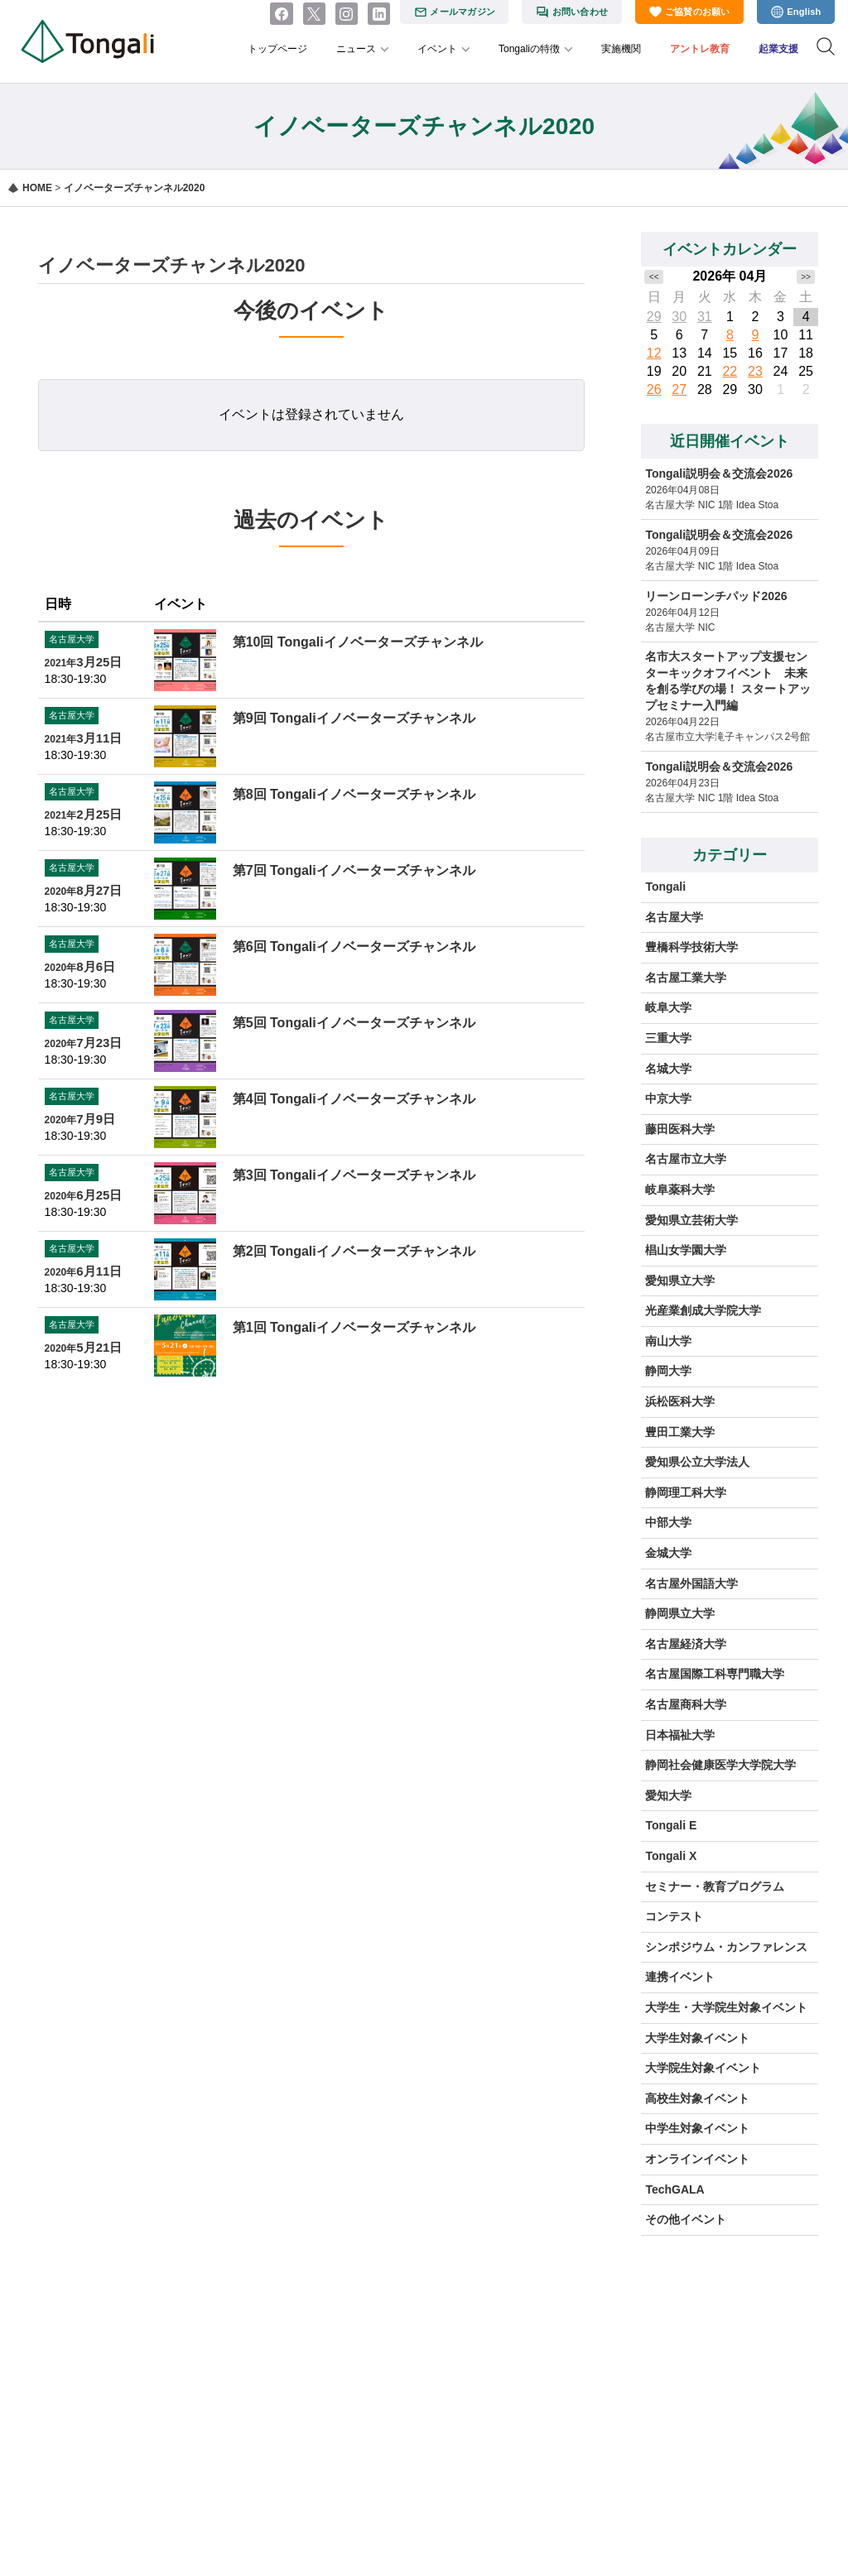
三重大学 (668, 1038)
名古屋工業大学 (685, 977)
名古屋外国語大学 (691, 1583)
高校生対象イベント (697, 2098)
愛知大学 (668, 1795)
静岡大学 (668, 1370)
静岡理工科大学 (685, 1492)
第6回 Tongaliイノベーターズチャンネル (354, 947)
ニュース (356, 49)
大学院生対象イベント (703, 2067)
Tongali (665, 886)
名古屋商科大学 (685, 1704)
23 (755, 371)
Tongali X (670, 1855)
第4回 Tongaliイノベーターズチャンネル (354, 1099)
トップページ (277, 49)
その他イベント (685, 2219)
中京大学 (668, 1098)
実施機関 (621, 49)
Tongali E (670, 1825)
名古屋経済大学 (685, 1644)
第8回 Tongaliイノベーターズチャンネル (354, 794)
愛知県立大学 (680, 1280)
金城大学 (668, 1553)
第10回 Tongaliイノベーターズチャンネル (358, 642)
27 (679, 389)
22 (729, 371)
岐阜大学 (668, 1007)
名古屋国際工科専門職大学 (714, 1673)
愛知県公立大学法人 (697, 1461)
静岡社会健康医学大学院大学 (720, 1764)
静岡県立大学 (680, 1613)
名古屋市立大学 (685, 1158)
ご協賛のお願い (697, 12)
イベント (437, 49)
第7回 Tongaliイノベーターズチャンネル (354, 870)
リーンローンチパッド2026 (716, 596)
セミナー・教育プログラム (714, 1886)
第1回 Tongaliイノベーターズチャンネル (354, 1327)
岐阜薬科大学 (680, 1189)
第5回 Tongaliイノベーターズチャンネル (354, 1023)
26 (654, 389)
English (804, 12)
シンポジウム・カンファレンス (726, 1947)
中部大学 (668, 1522)
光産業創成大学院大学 (703, 1310)
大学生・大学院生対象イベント (726, 2007)
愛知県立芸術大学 (691, 1220)
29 (654, 317)
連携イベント (680, 1976)
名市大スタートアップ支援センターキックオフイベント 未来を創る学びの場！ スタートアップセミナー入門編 (728, 681)
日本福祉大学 (680, 1735)
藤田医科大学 (680, 1129)
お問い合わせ (580, 12)
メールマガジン (462, 12)
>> (806, 276)
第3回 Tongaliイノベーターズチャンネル (354, 1175)
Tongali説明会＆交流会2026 (719, 473)
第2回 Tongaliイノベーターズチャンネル (354, 1251)
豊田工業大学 (680, 1432)
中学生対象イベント (697, 2128)
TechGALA (674, 2189)
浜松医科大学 (680, 1401)
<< (654, 276)
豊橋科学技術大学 (691, 947)
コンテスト (674, 1916)
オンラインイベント (697, 2158)
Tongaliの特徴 (529, 49)
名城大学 (668, 1068)
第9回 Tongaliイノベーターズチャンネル (354, 718)
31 (704, 317)
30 (679, 317)
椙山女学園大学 (685, 1250)
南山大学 (668, 1341)
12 (654, 353)
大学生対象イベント (697, 2038)
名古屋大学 (674, 917)
